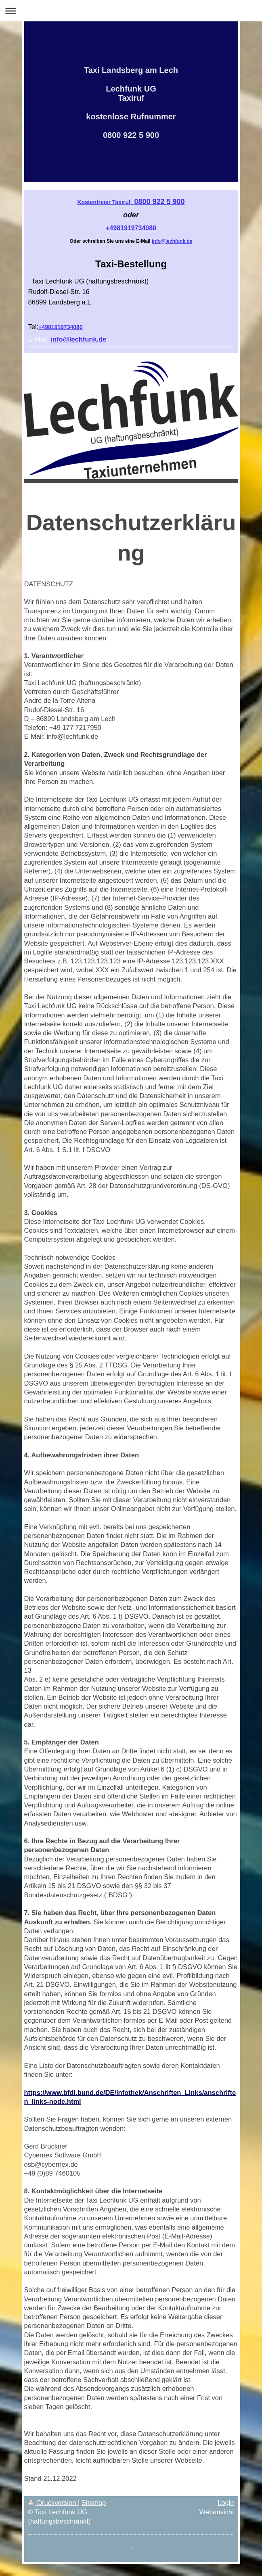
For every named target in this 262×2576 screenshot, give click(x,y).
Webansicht (216, 2512)
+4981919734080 (131, 228)
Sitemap (94, 2502)
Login (226, 2502)
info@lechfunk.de (172, 241)
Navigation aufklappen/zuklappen (131, 10)
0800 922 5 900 (130, 202)
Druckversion (53, 2502)
